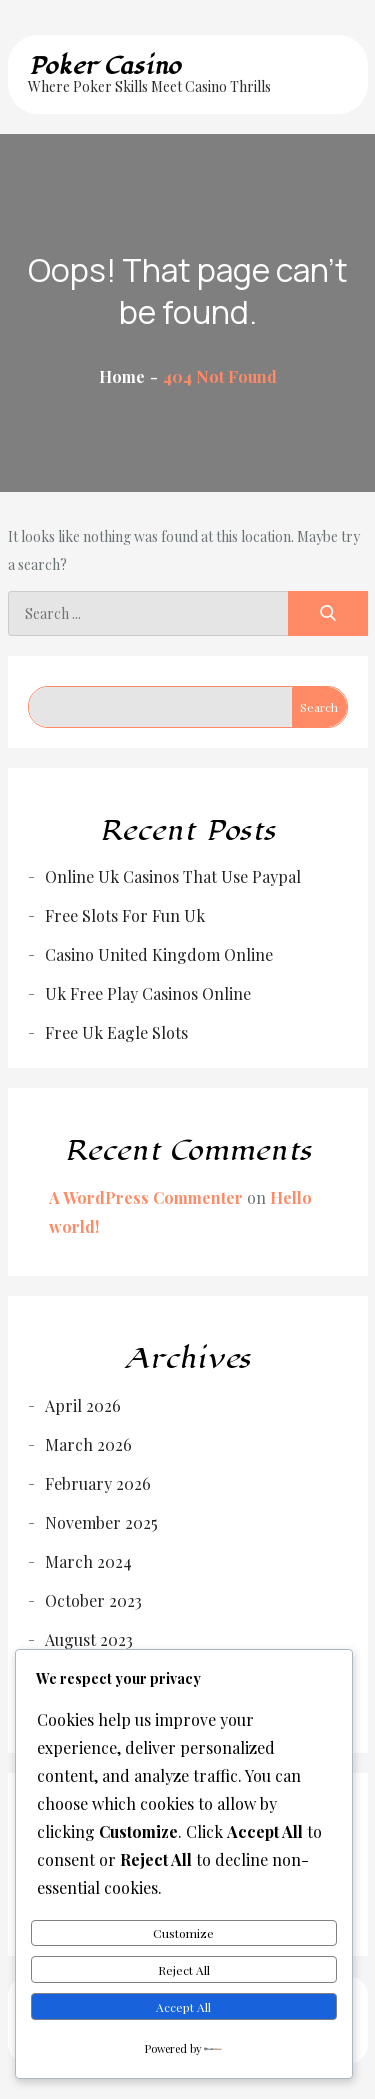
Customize (183, 1933)
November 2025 (101, 1522)
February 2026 (98, 1483)
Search (319, 707)
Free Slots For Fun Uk (125, 915)
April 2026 (83, 1405)
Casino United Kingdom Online (159, 954)
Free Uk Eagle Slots (116, 1032)
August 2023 (89, 1639)
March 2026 (88, 1444)
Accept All (183, 2007)
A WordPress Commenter (146, 1197)
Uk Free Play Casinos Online (148, 993)
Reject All (184, 1970)
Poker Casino (104, 66)
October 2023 (93, 1600)
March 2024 (88, 1561)
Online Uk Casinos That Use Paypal (173, 876)
